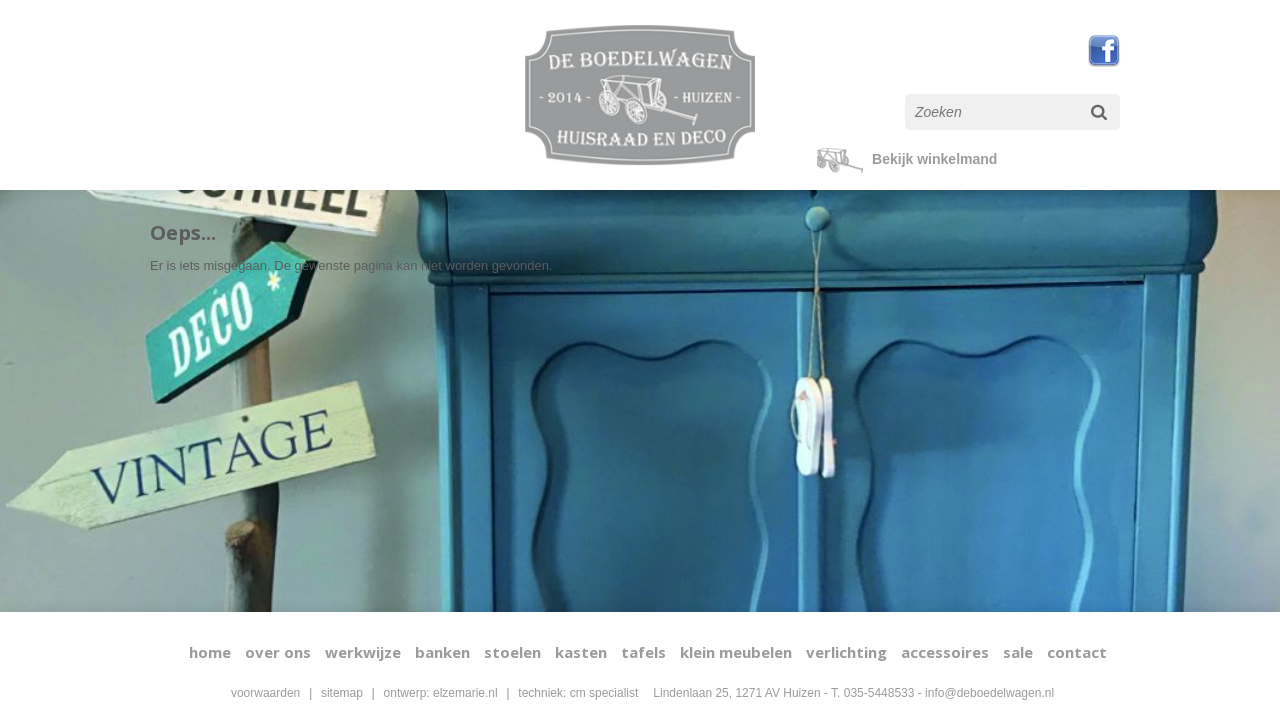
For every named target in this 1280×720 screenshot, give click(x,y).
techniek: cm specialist (578, 693)
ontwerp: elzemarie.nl (441, 693)
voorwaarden (265, 693)
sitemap (342, 693)
